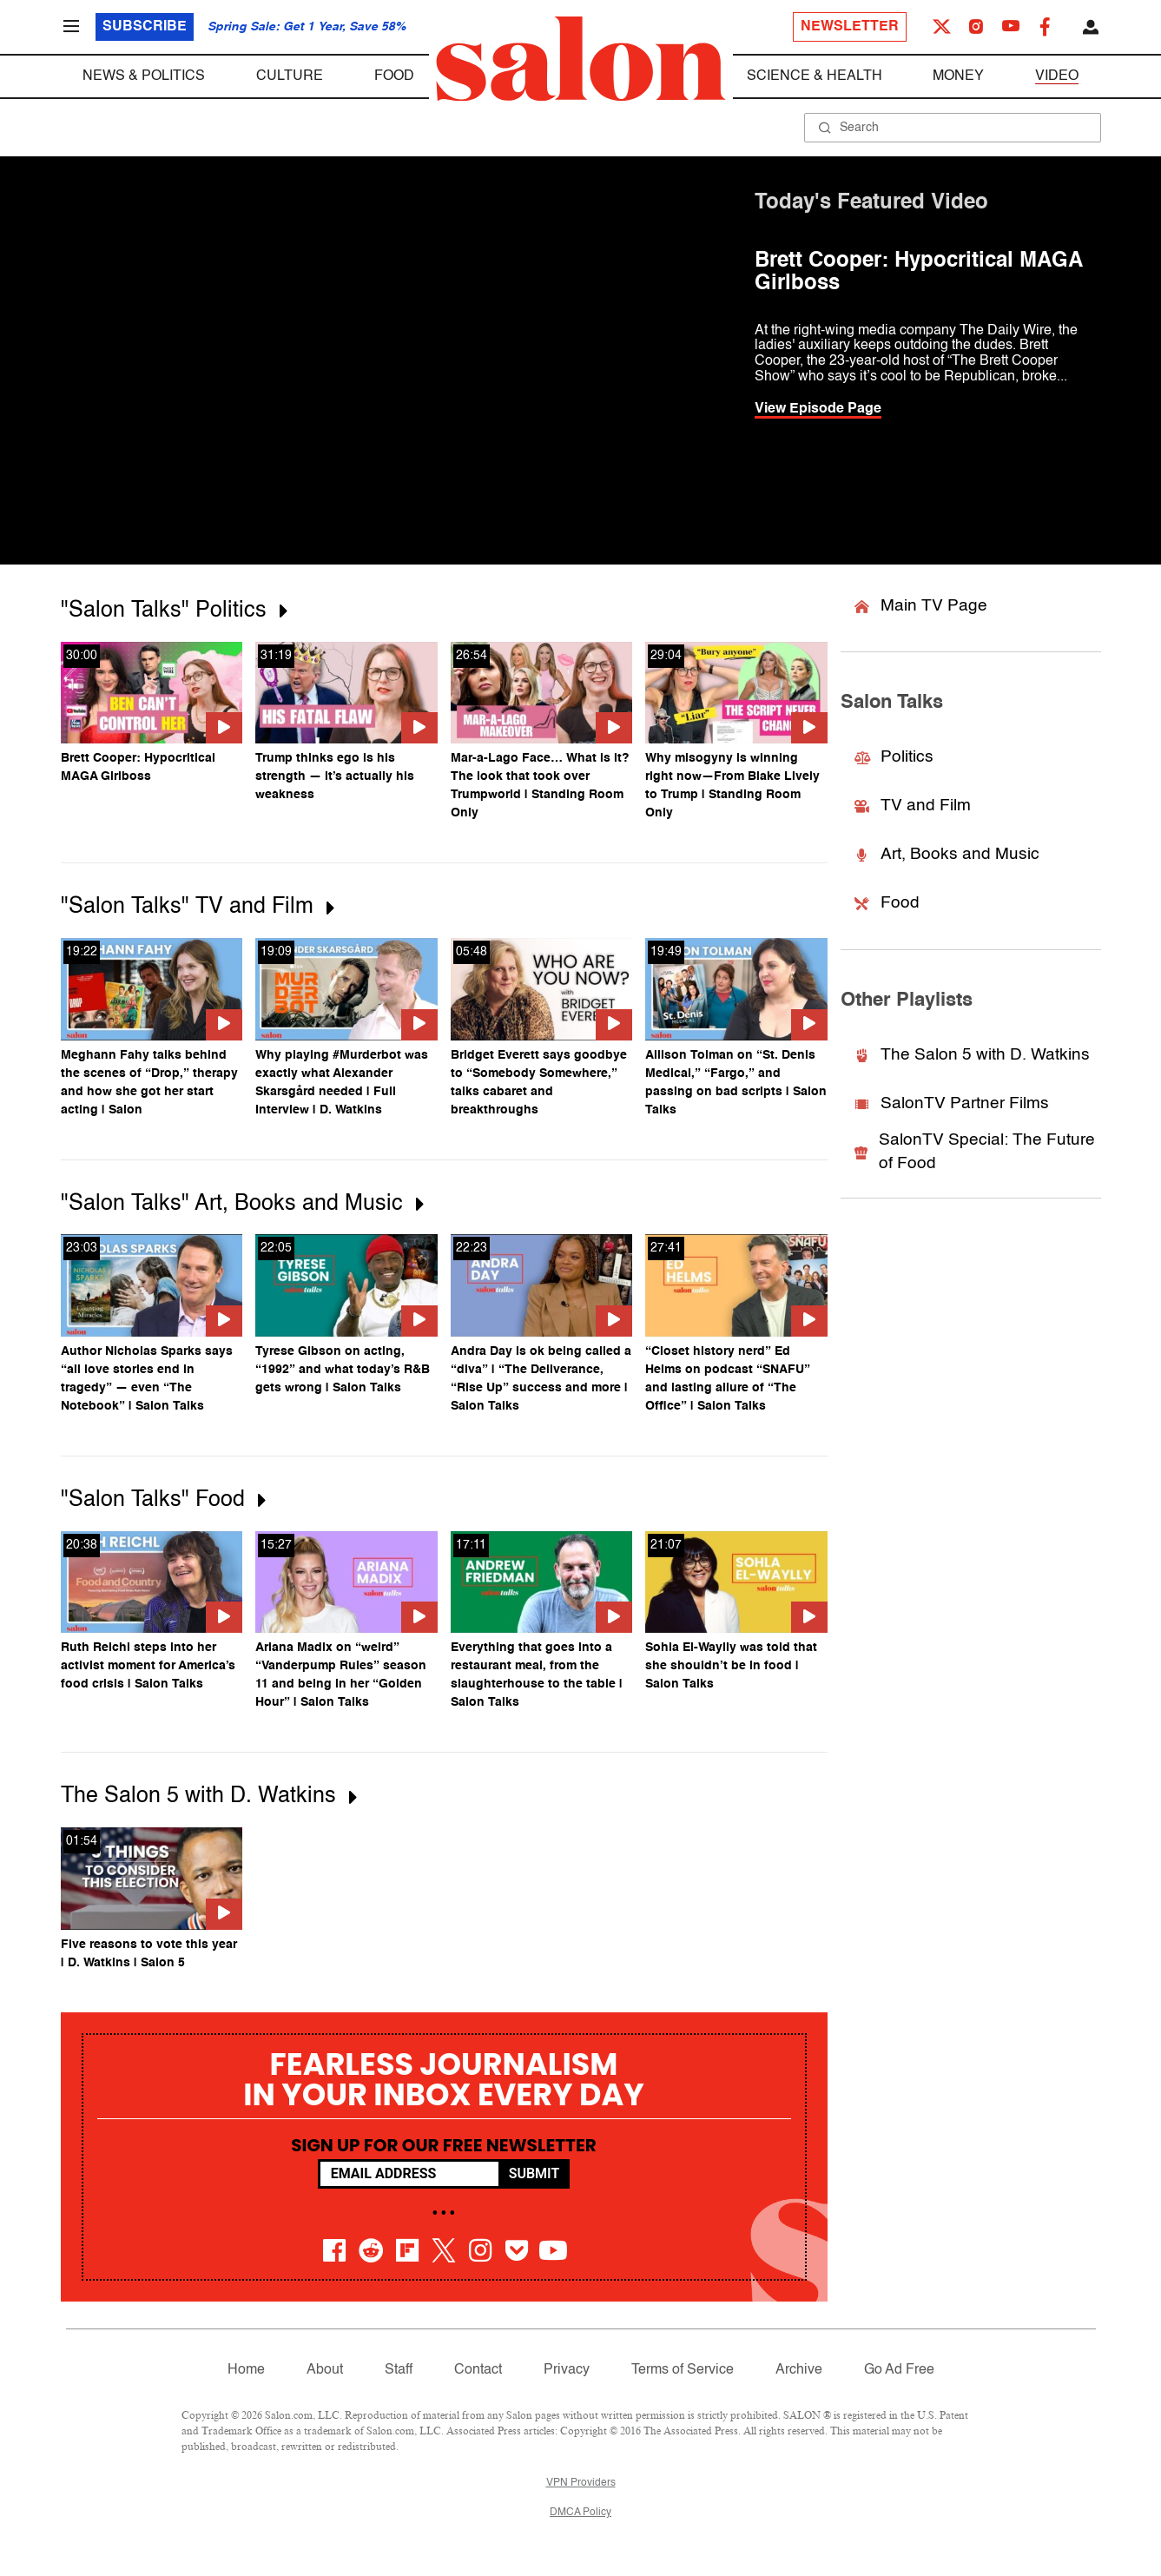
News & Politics (143, 76)
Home (246, 2370)
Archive (798, 2370)
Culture (289, 76)
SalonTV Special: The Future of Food (974, 1152)
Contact (478, 2370)
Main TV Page (920, 606)
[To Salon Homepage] (581, 59)
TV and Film (912, 805)
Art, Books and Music (946, 854)
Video (1057, 76)
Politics (893, 757)
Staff (398, 2370)
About (325, 2370)
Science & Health (814, 76)
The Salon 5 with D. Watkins (972, 1055)
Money (958, 76)
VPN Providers (581, 2483)
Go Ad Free (899, 2370)
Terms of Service (682, 2370)
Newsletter (850, 27)
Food (394, 76)
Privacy (567, 2370)
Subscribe (144, 27)
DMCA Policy (580, 2512)
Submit (534, 2173)
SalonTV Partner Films (951, 1103)
